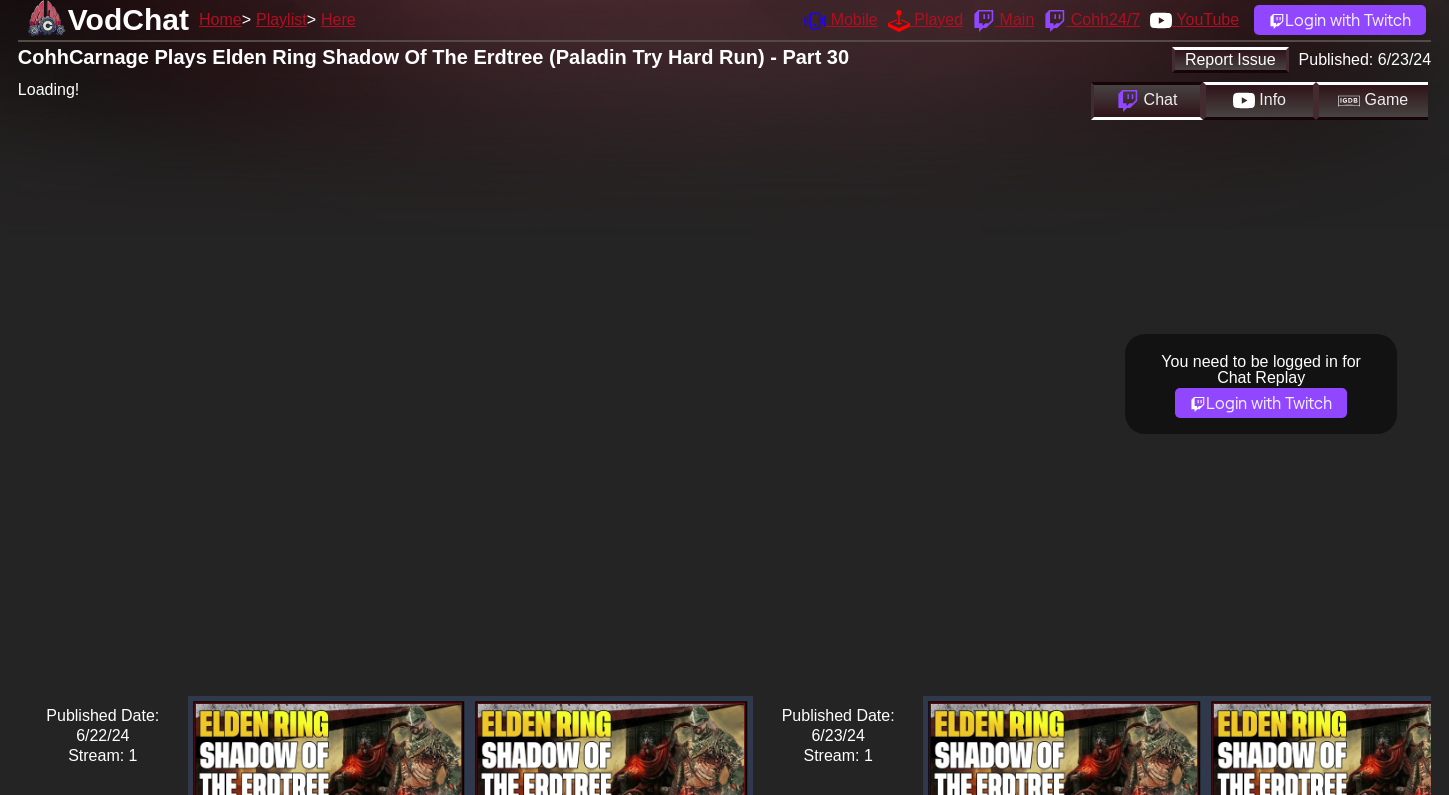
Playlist (281, 19)
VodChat (128, 19)
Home (220, 19)
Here (338, 19)
